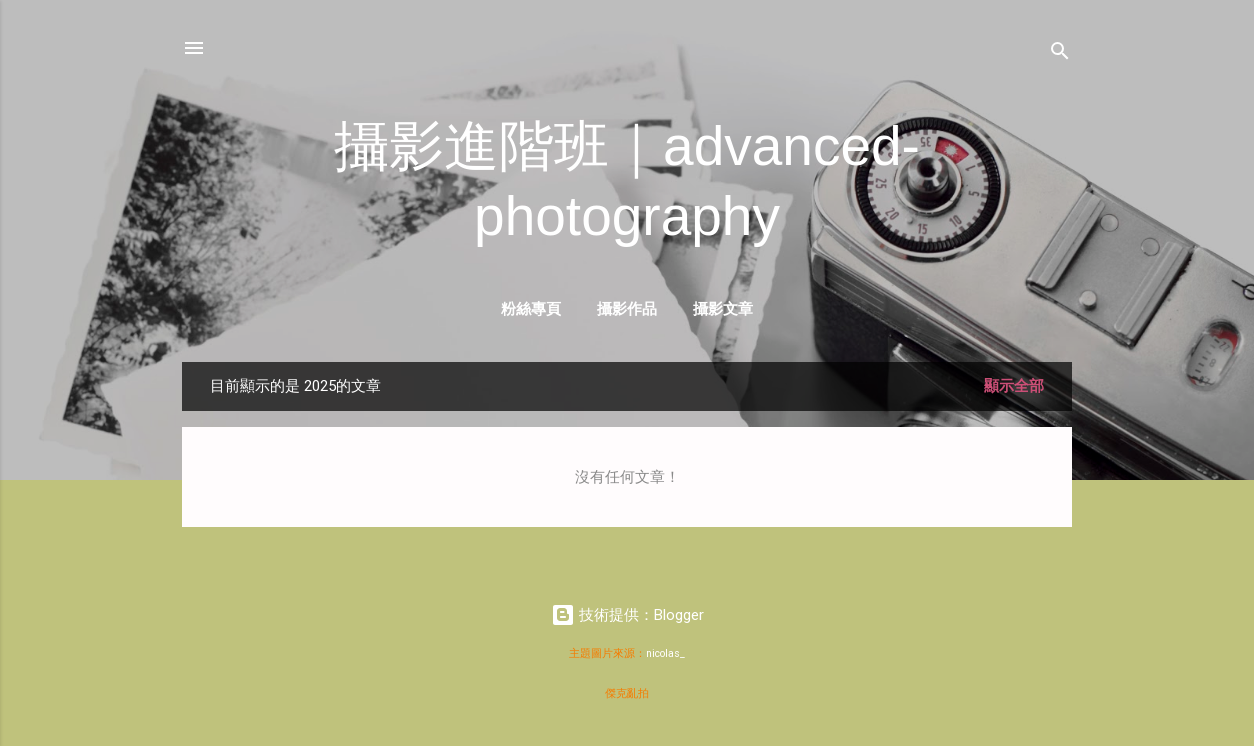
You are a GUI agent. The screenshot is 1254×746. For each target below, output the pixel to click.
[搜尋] (1060, 54)
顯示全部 (1014, 386)
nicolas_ (665, 653)
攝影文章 (723, 308)
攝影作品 (627, 308)
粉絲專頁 (531, 308)
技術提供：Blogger (627, 615)
